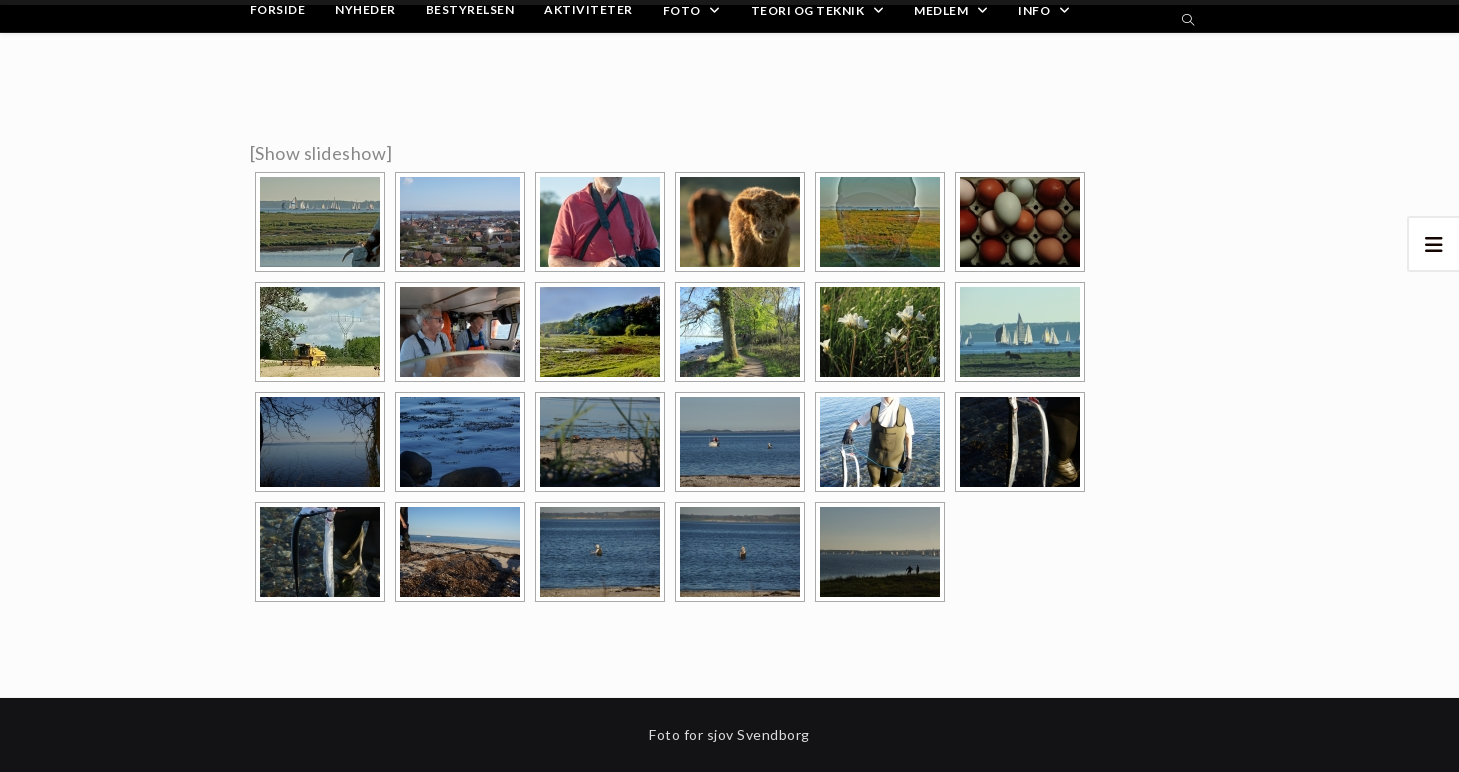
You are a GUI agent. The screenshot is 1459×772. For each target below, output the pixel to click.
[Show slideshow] (321, 153)
